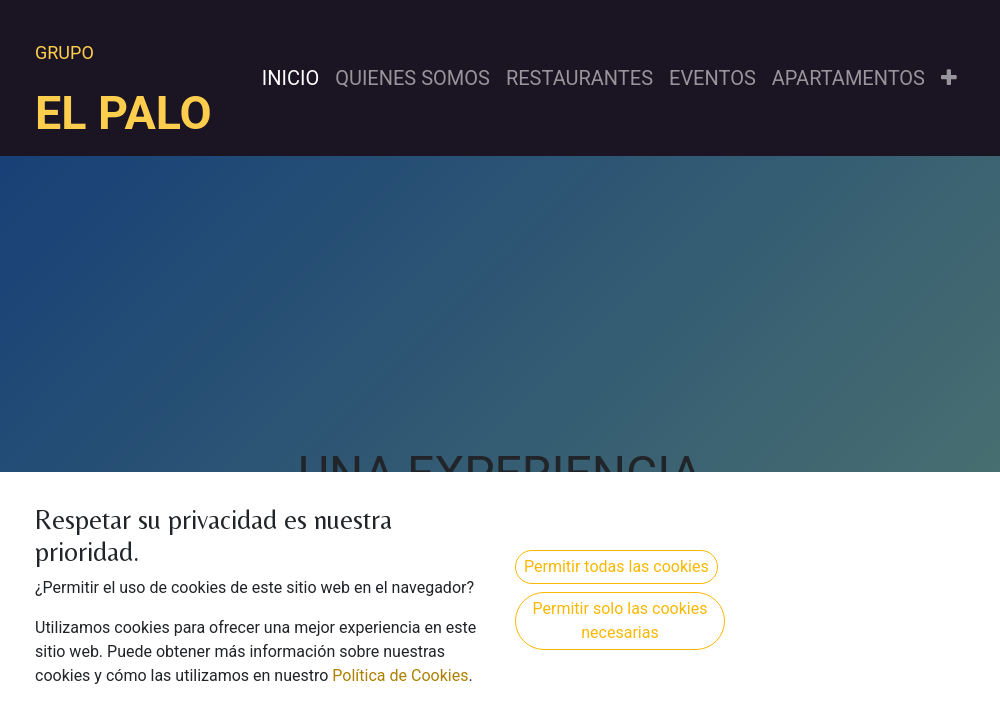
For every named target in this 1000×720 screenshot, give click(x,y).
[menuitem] (290, 78)
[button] (949, 78)
